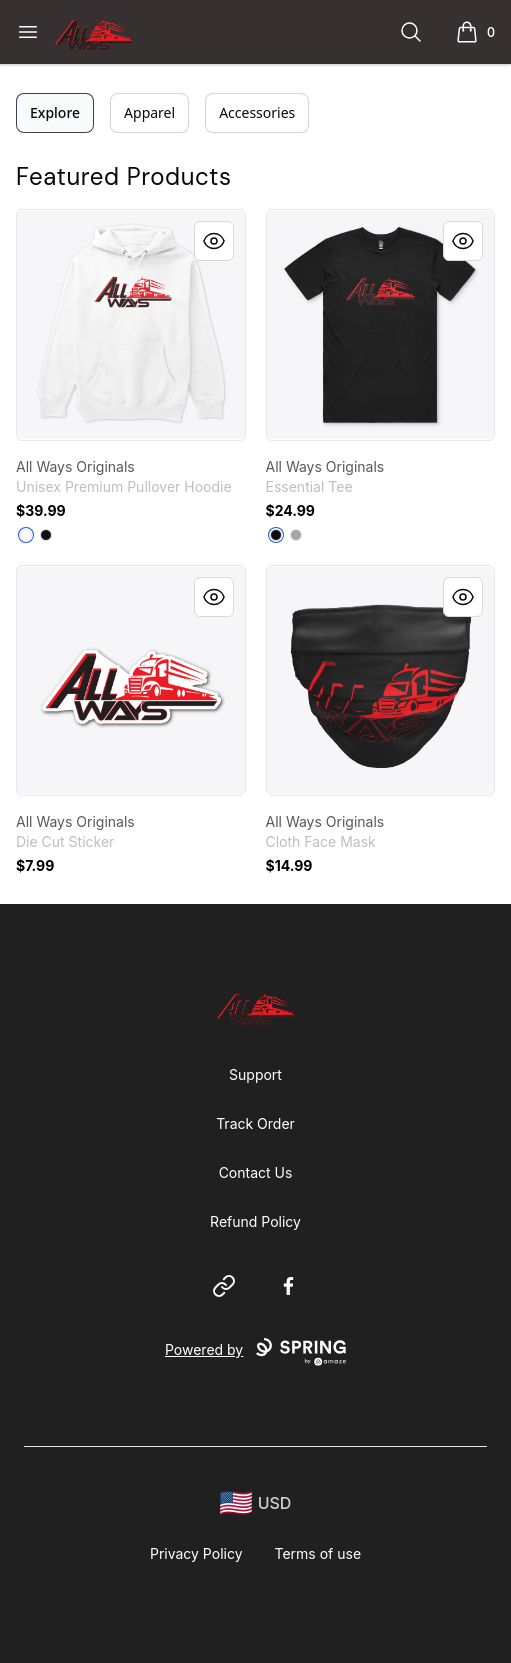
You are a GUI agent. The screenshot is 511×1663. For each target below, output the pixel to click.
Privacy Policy (196, 1553)
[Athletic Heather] (296, 535)
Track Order (255, 1123)
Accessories (257, 112)
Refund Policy (255, 1221)
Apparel (149, 112)
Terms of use (318, 1553)
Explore (55, 112)
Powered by (255, 1352)
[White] (26, 535)
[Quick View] (214, 241)
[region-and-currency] (256, 1503)
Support (255, 1074)
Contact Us (256, 1172)
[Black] (46, 535)
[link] (131, 325)
